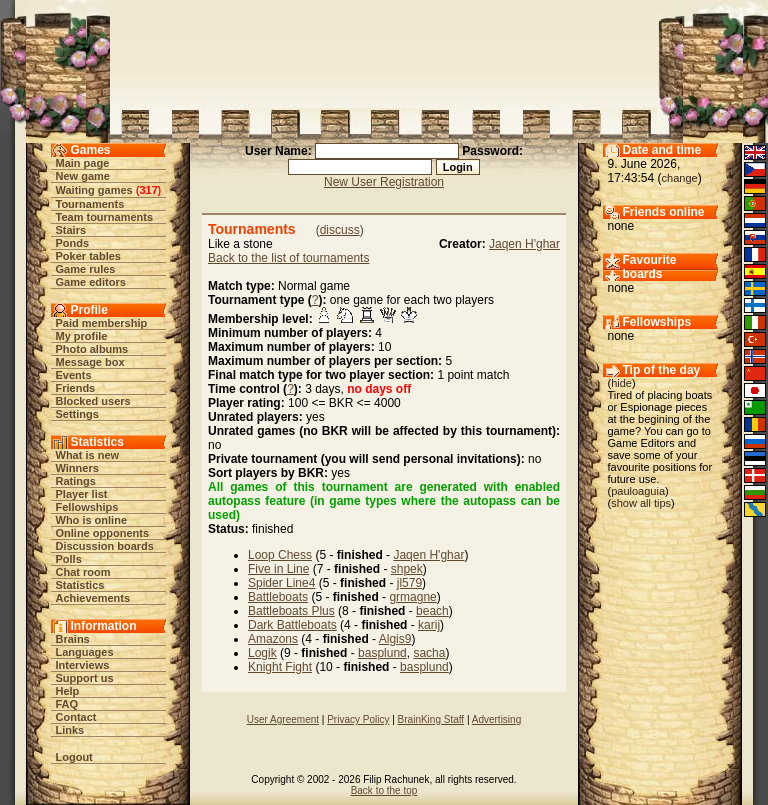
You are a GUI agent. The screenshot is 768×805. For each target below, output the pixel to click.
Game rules (86, 269)
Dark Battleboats (292, 625)
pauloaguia (638, 491)
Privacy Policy (358, 719)
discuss (340, 230)
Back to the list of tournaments (288, 258)
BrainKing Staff (431, 719)
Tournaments (90, 204)
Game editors (91, 282)
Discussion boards (105, 546)
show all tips (641, 503)
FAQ (67, 704)
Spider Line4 (281, 583)
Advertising (496, 719)
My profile (82, 336)
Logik (262, 653)
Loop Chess (280, 555)
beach (432, 611)
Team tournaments (105, 217)
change (680, 178)
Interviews (83, 665)
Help (68, 691)
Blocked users (93, 401)
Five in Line (278, 569)
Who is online (92, 520)
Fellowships (87, 507)
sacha (429, 653)
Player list (82, 494)
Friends (76, 388)
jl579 (409, 583)
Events (74, 375)
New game (83, 176)
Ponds (73, 243)
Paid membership (102, 323)
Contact (76, 717)
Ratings (76, 481)
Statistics (80, 585)
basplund (382, 653)
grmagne (412, 597)
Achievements (93, 598)
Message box (90, 362)
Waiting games (94, 190)
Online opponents (103, 533)
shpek (407, 569)
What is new (88, 455)
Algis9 (395, 639)
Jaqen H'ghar (524, 244)
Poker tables (88, 256)
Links (70, 730)
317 (148, 190)
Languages (85, 652)
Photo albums (92, 349)
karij (429, 625)
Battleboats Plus (291, 611)
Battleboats (278, 597)
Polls (69, 559)
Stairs (71, 230)
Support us (85, 678)
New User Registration (384, 182)
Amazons (273, 639)
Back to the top (384, 790)
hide (621, 383)
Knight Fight (280, 667)
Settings (77, 414)
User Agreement (283, 719)
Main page (83, 163)
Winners (77, 468)
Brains (73, 639)
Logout (74, 757)
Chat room (83, 572)
